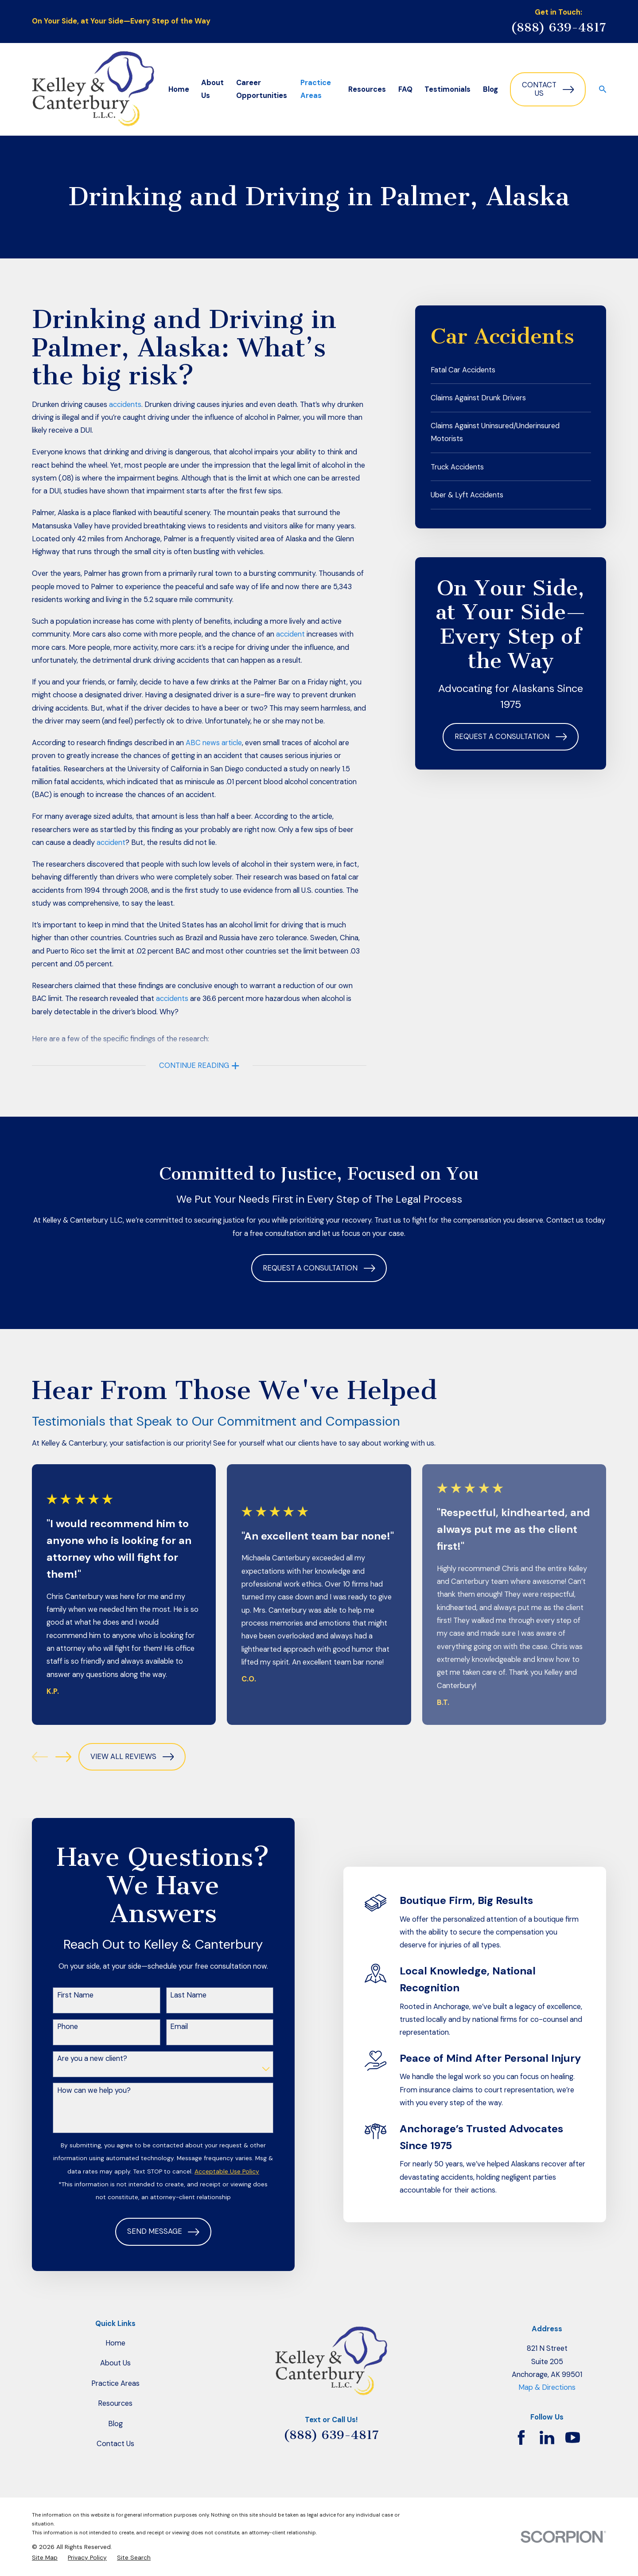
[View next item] (63, 1757)
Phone (53, 2026)
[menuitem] (511, 370)
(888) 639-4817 (558, 27)
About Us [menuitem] (212, 89)
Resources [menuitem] (367, 89)
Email (165, 2026)
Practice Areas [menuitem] (315, 89)
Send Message (149, 2232)
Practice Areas (115, 2383)
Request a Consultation (511, 737)
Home (115, 2343)
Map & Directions (547, 2387)
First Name (61, 1995)
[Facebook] (521, 2437)
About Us (115, 2363)
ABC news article (214, 742)
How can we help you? (80, 2090)
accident (290, 634)
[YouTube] (572, 2437)
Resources (115, 2403)
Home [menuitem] (178, 89)
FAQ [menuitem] (405, 89)
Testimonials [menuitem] (447, 89)
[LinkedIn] (547, 2437)
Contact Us (548, 89)
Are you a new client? (78, 2058)
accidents (125, 404)
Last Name (174, 1995)
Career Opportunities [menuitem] (261, 89)
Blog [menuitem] (490, 89)
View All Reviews (132, 1757)
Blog (115, 2423)
